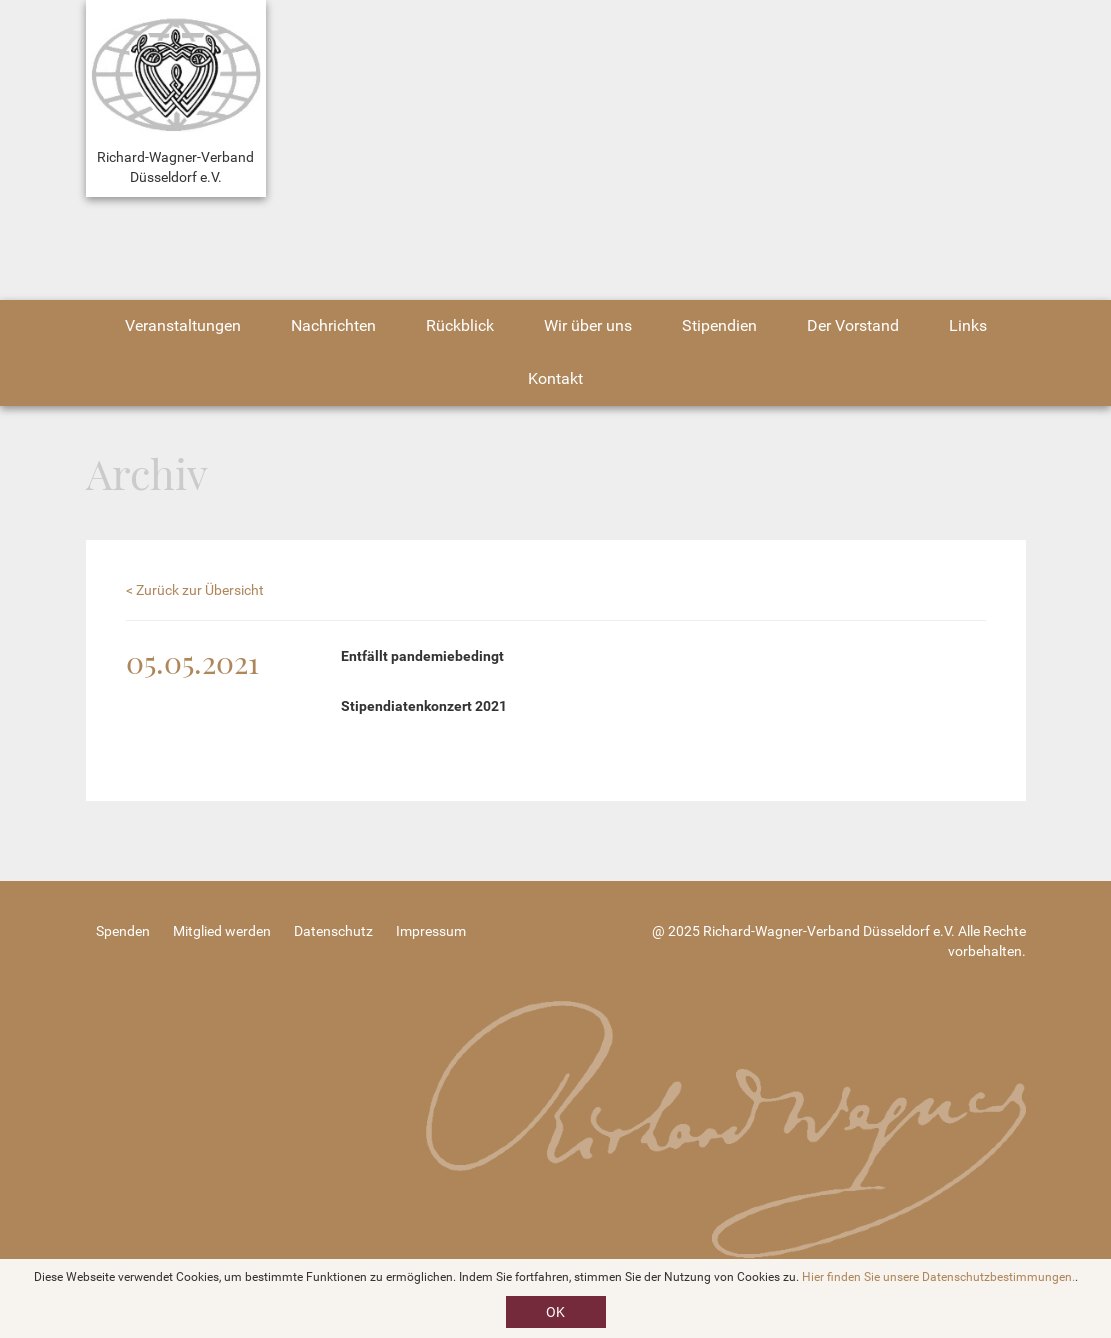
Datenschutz (333, 931)
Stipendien (719, 325)
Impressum (431, 931)
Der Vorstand (853, 325)
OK (555, 1312)
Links (968, 325)
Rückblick (460, 325)
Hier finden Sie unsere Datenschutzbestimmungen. (938, 1277)
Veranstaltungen (183, 325)
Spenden (123, 931)
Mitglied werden (222, 931)
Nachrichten (333, 325)
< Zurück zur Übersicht (195, 590)
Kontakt (555, 378)
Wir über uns (588, 325)
